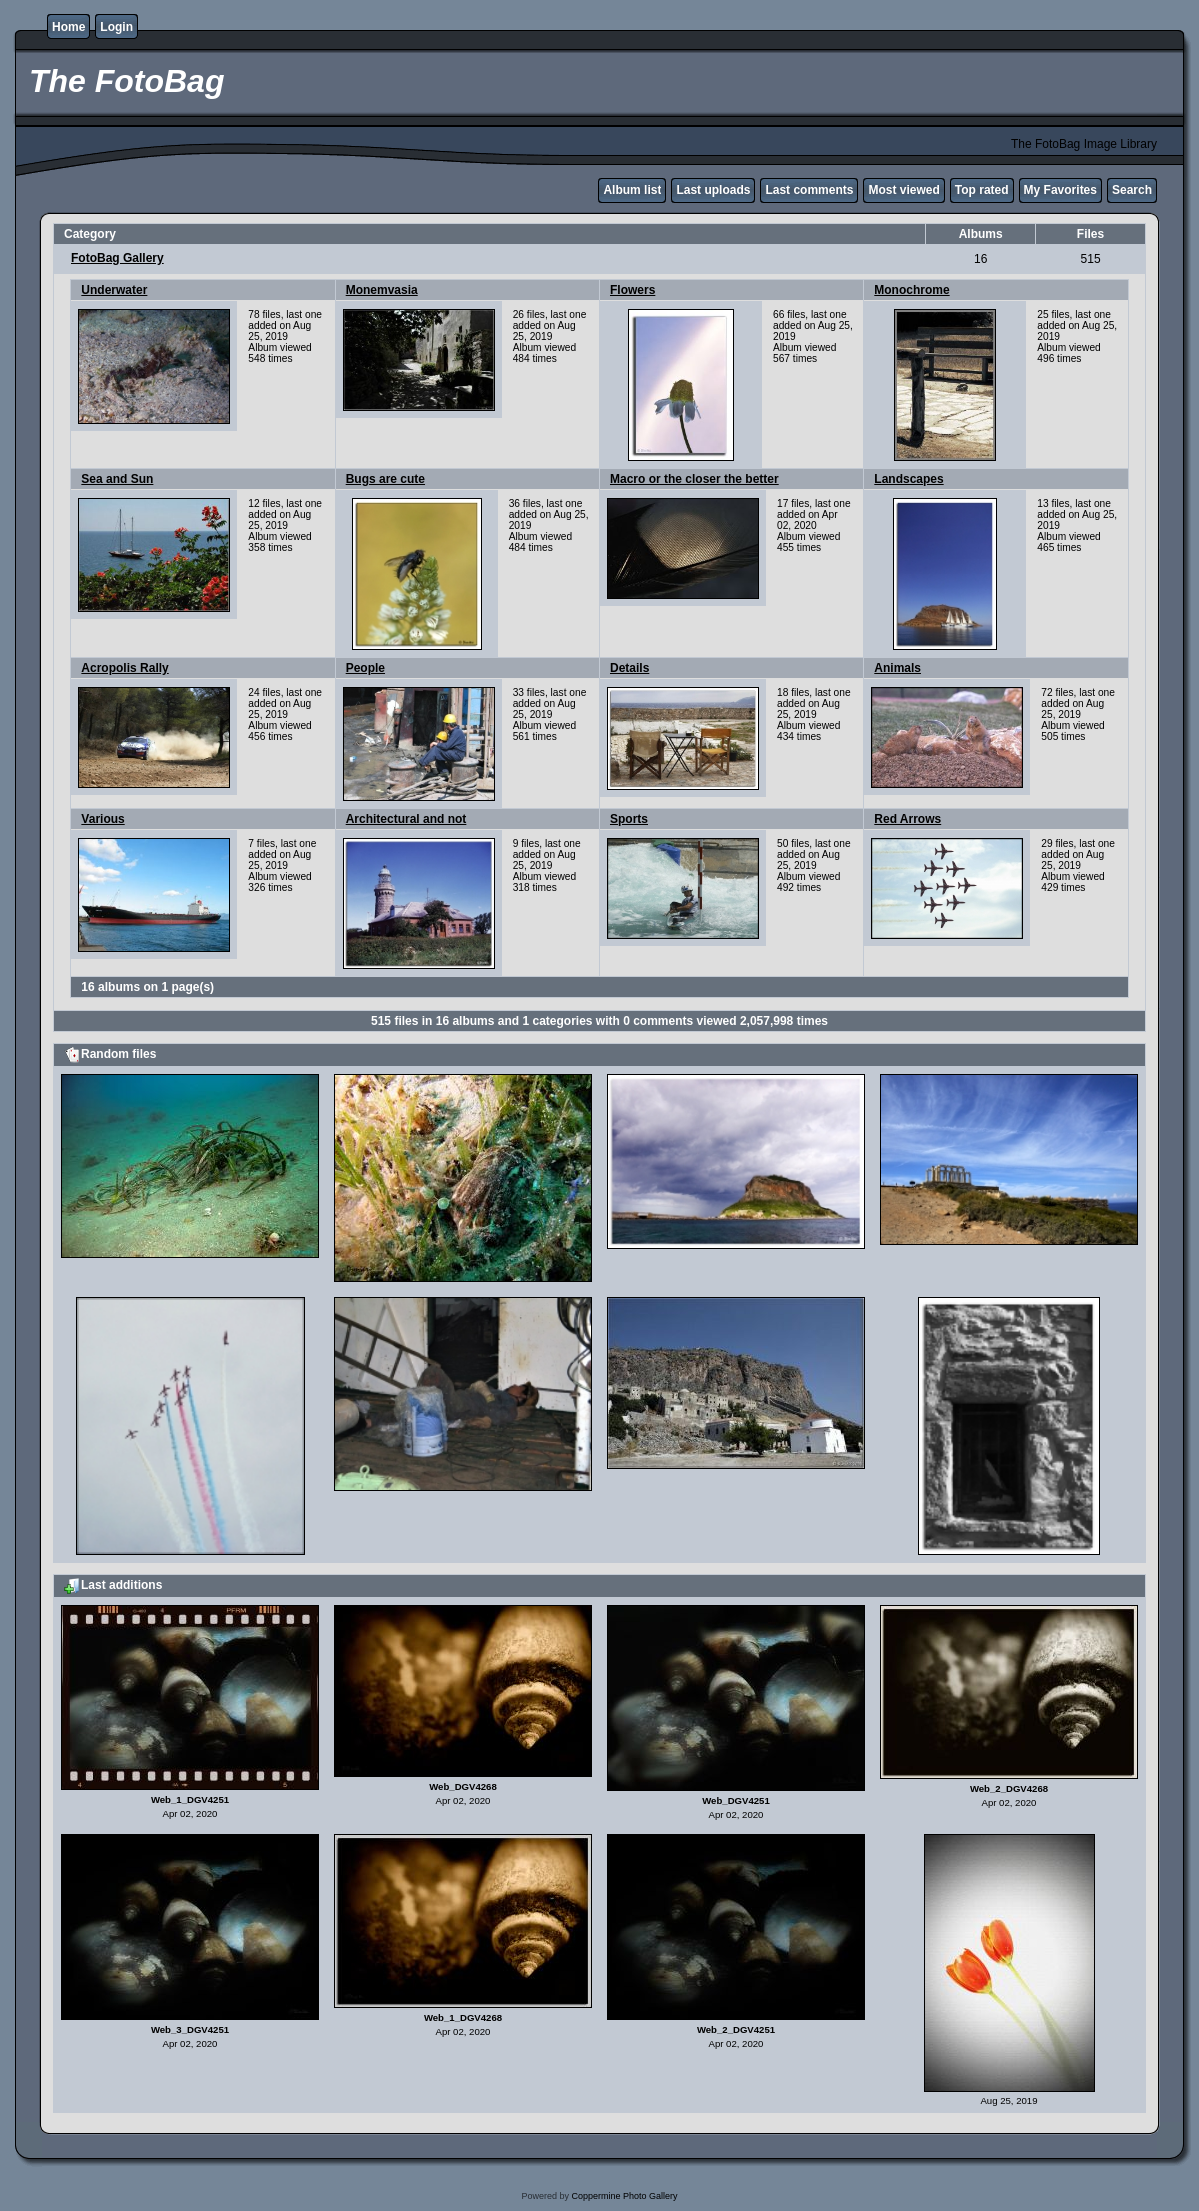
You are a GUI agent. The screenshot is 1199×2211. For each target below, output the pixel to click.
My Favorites (1060, 190)
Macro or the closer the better (694, 479)
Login (116, 27)
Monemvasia (382, 290)
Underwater (114, 290)
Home (68, 27)
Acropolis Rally (124, 668)
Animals (897, 668)
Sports (629, 819)
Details (629, 668)
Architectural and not (406, 819)
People (365, 668)
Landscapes (908, 479)
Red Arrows (907, 819)
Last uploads (713, 190)
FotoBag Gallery (117, 258)
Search (1132, 190)
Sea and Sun (117, 479)
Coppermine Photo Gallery (624, 2196)
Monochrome (911, 290)
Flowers (632, 290)
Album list (632, 190)
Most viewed (903, 190)
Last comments (809, 190)
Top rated (982, 190)
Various (102, 819)
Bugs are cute (385, 479)
